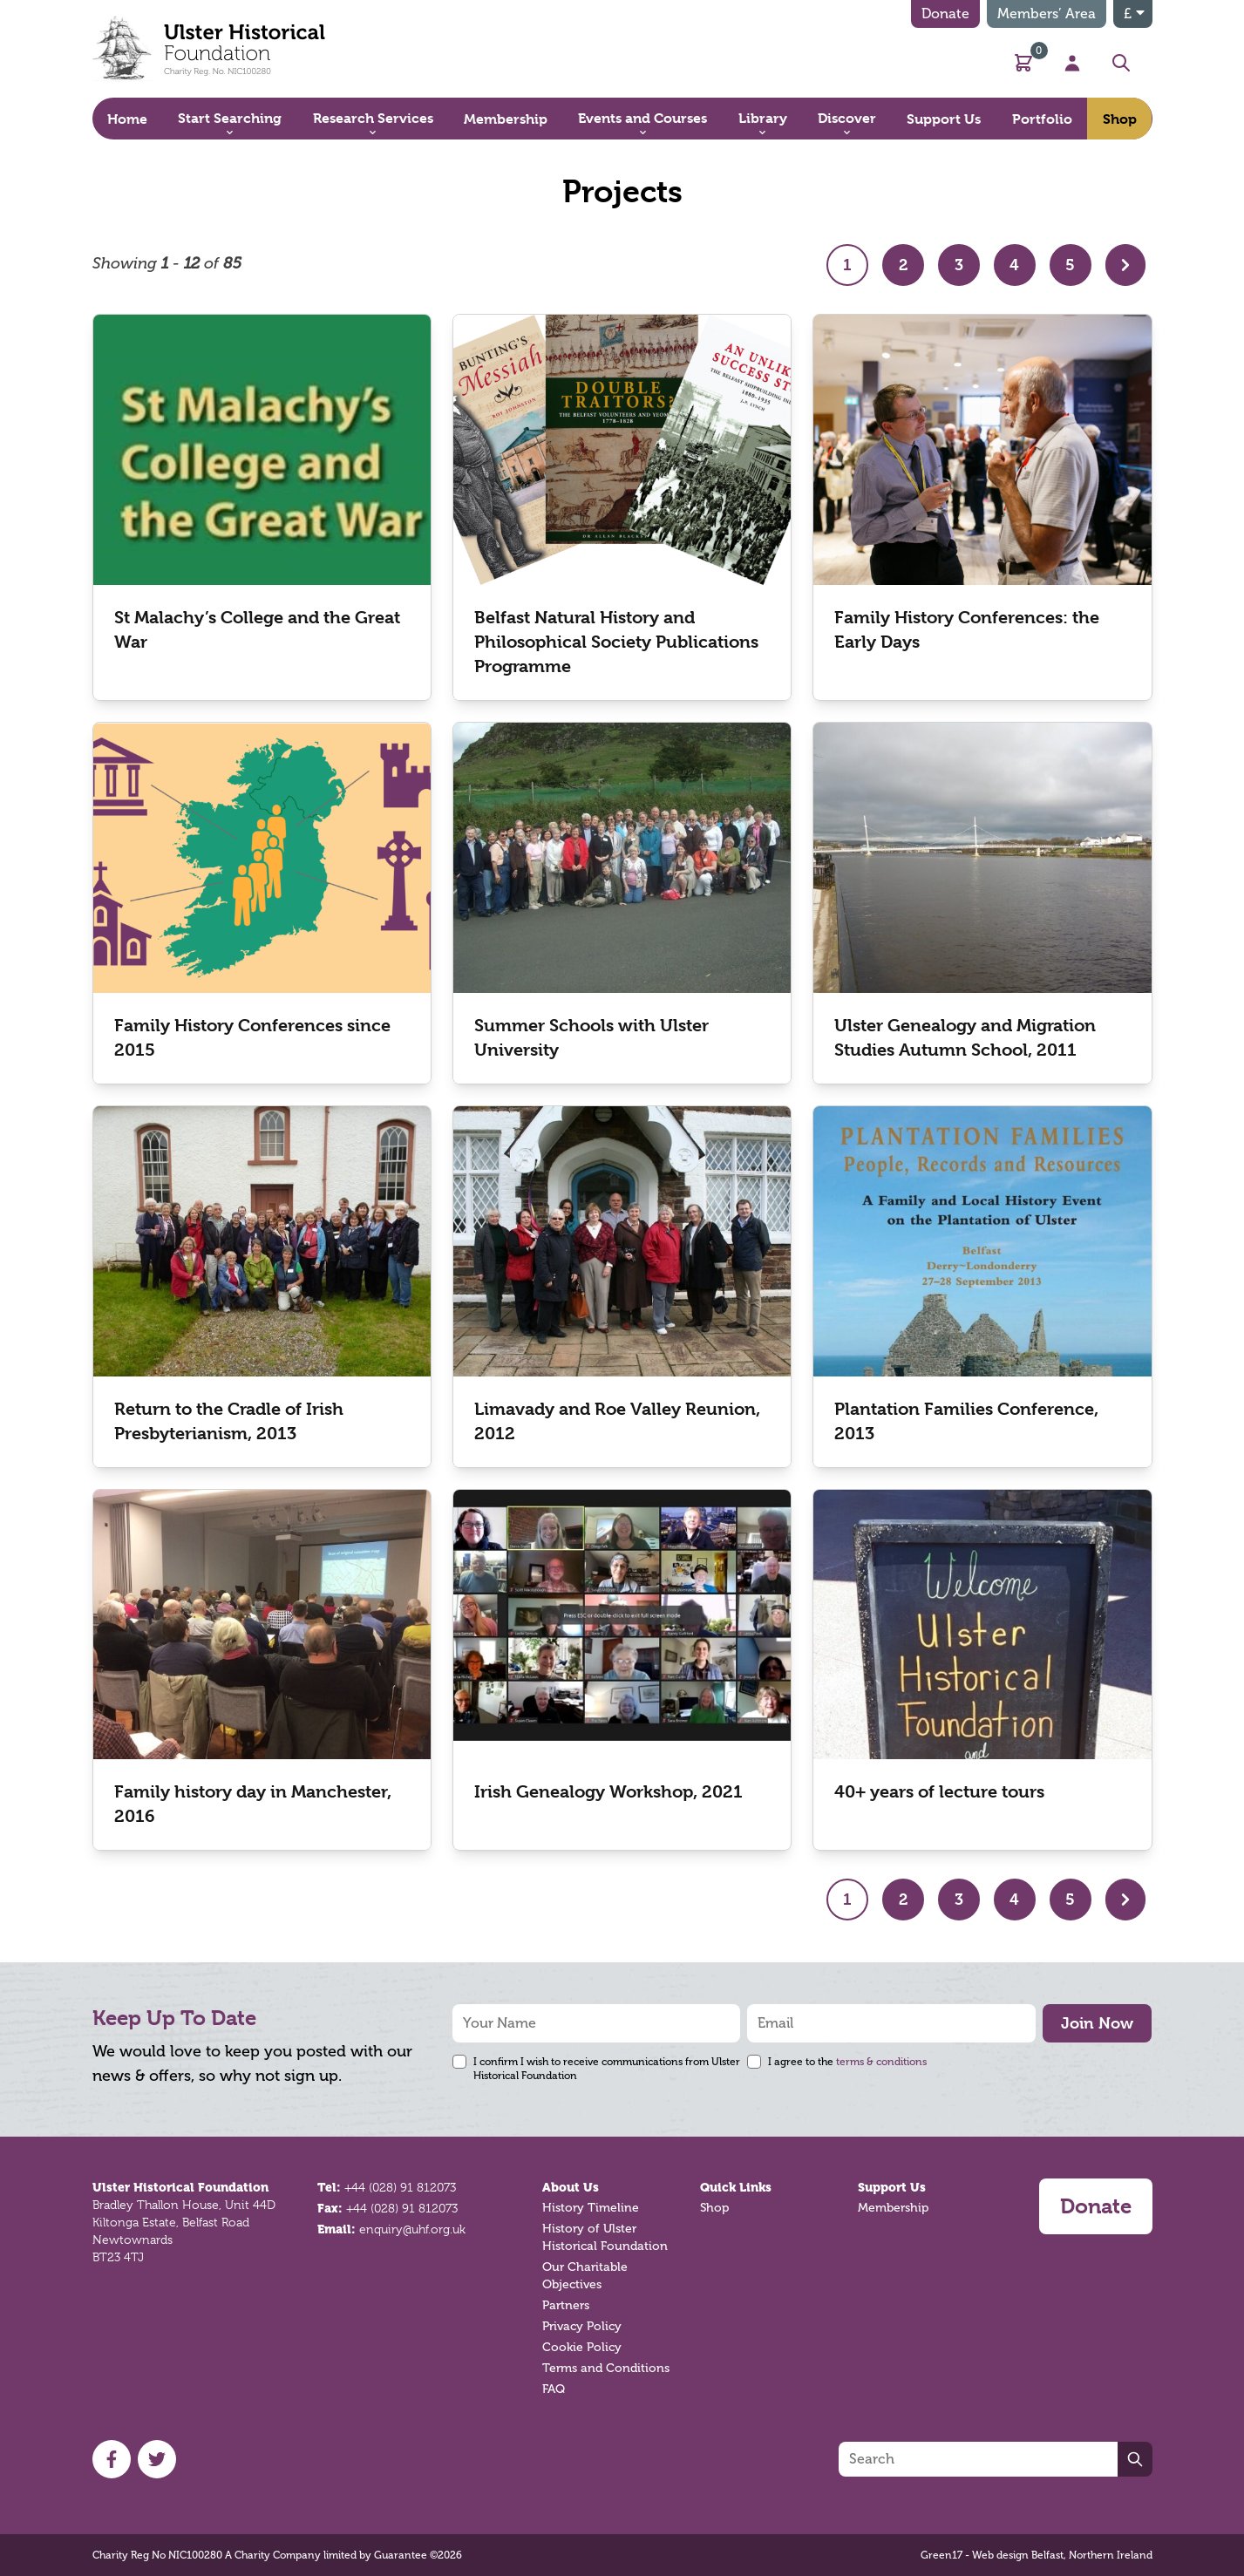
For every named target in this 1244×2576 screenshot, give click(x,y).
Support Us (892, 2187)
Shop (714, 2207)
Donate (945, 14)
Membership (893, 2207)
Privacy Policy (582, 2326)
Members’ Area (1046, 14)
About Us (570, 2187)
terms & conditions (881, 2062)
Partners (565, 2305)
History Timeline (590, 2207)
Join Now (1097, 2023)
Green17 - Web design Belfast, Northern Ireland (1036, 2555)
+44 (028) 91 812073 (400, 2187)
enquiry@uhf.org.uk (412, 2229)
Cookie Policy (582, 2347)
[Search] (978, 2459)
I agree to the (847, 2062)
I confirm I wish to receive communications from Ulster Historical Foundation (606, 2069)
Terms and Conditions (606, 2368)
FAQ (553, 2389)
